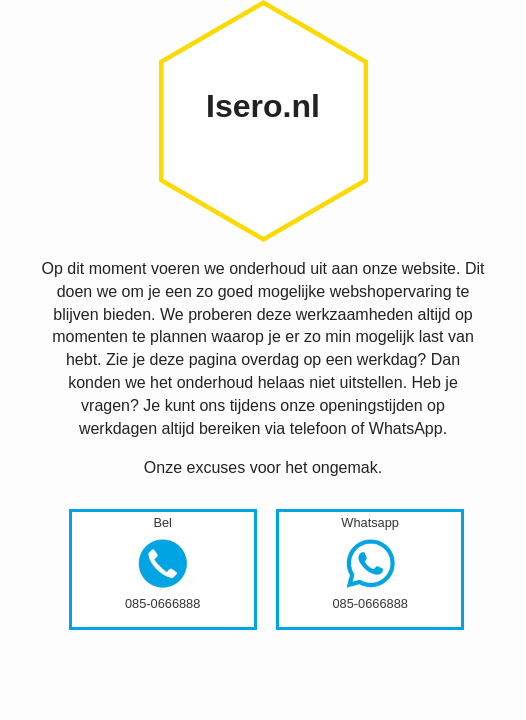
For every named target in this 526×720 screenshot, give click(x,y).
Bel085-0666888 (162, 562)
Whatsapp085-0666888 (369, 562)
